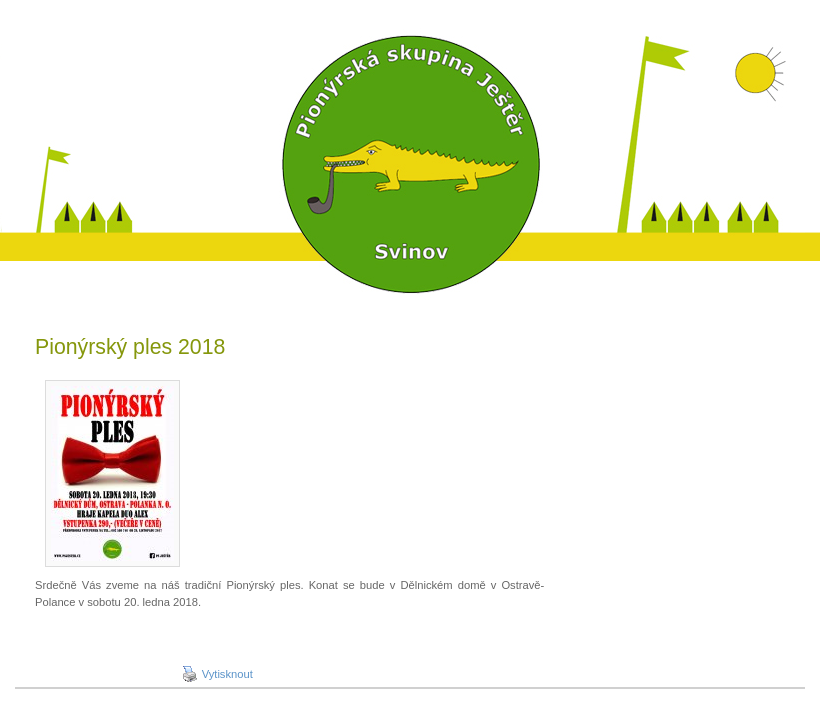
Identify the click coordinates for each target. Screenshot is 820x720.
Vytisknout (217, 674)
